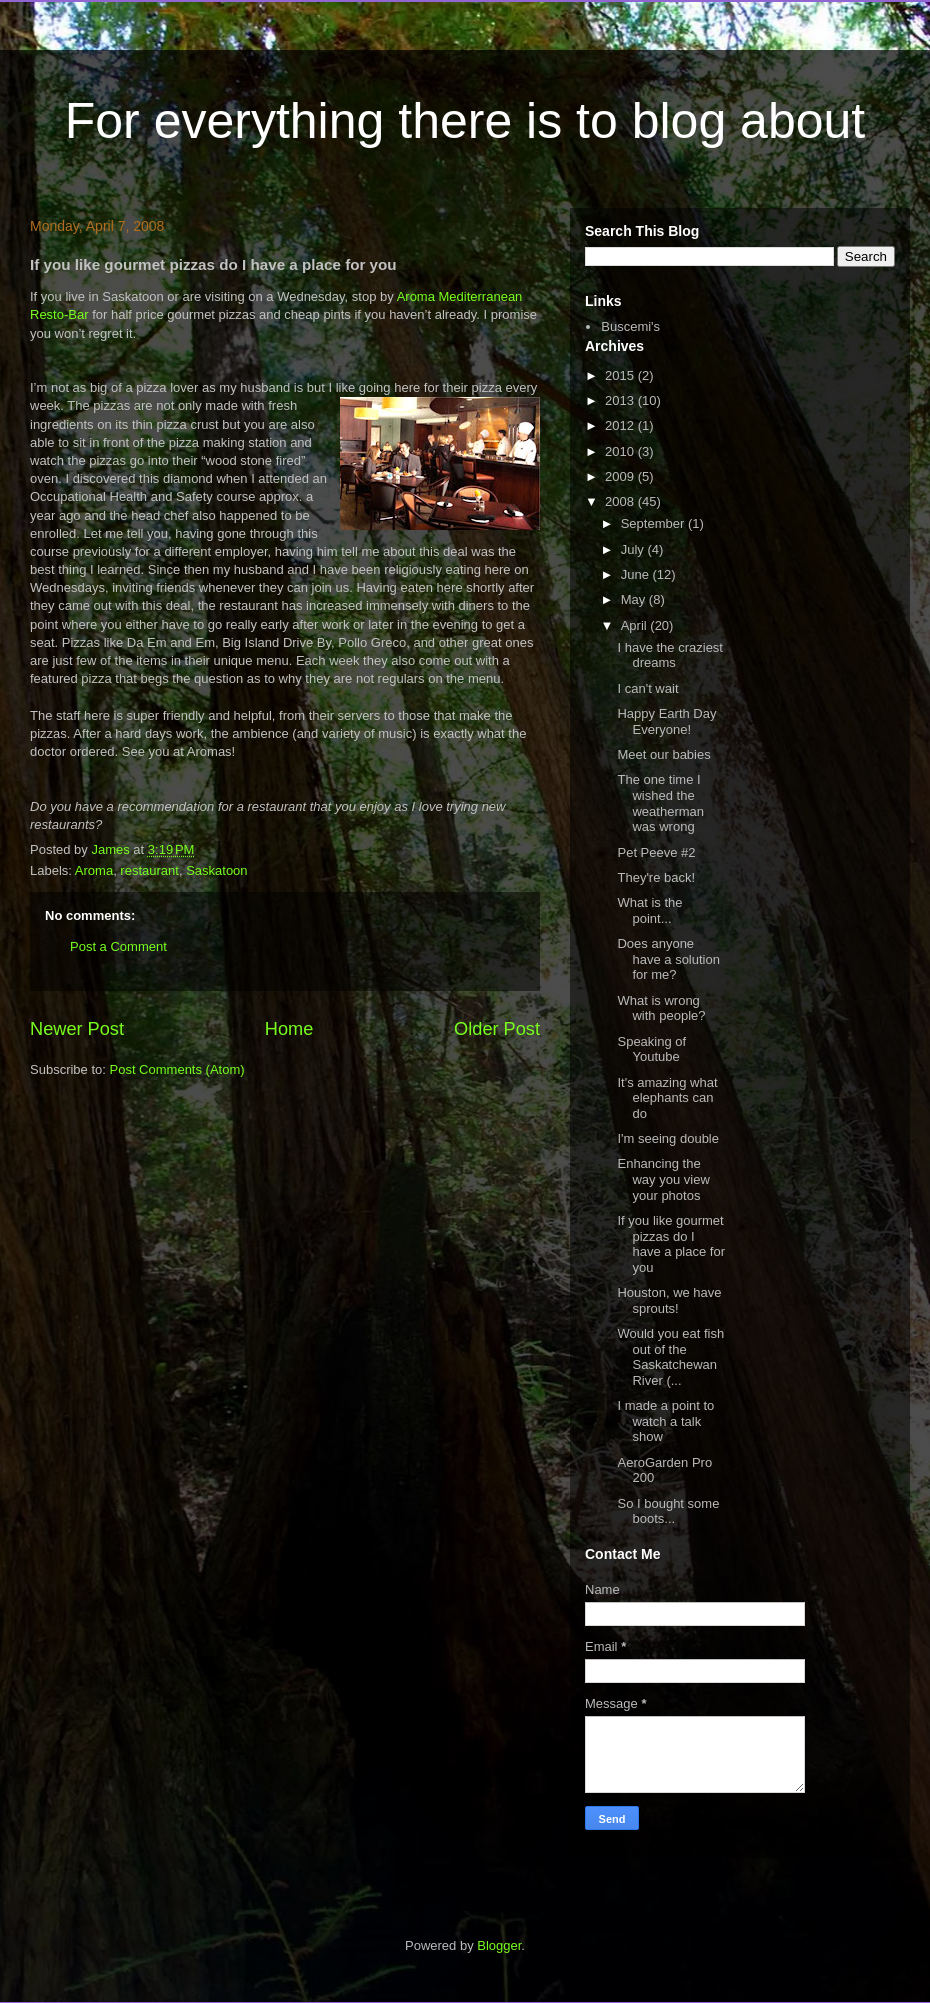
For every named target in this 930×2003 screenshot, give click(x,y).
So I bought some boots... (668, 1511)
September (654, 523)
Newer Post (77, 1029)
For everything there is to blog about (465, 121)
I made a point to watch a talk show (665, 1421)
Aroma (94, 870)
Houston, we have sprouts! (669, 1300)
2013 (621, 400)
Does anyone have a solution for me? (668, 959)
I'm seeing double (668, 1138)
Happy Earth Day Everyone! (666, 721)
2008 (621, 501)
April (636, 625)
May (635, 599)
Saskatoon (216, 870)
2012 (621, 425)
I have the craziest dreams (670, 655)
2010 (621, 451)
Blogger (499, 1945)
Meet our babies (663, 754)
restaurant (149, 870)
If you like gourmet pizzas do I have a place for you (671, 1244)
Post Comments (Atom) (177, 1069)
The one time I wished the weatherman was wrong (660, 803)
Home (289, 1029)
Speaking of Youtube (651, 1049)
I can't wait (647, 688)
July (634, 549)
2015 (621, 375)
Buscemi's (630, 326)
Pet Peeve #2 (656, 852)
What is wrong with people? (661, 1008)
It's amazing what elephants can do (667, 1098)
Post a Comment (118, 946)
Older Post (497, 1029)
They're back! (656, 877)
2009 (621, 476)
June (637, 574)
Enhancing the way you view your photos (663, 1179)
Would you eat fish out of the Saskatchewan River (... (670, 1357)
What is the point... (649, 910)
